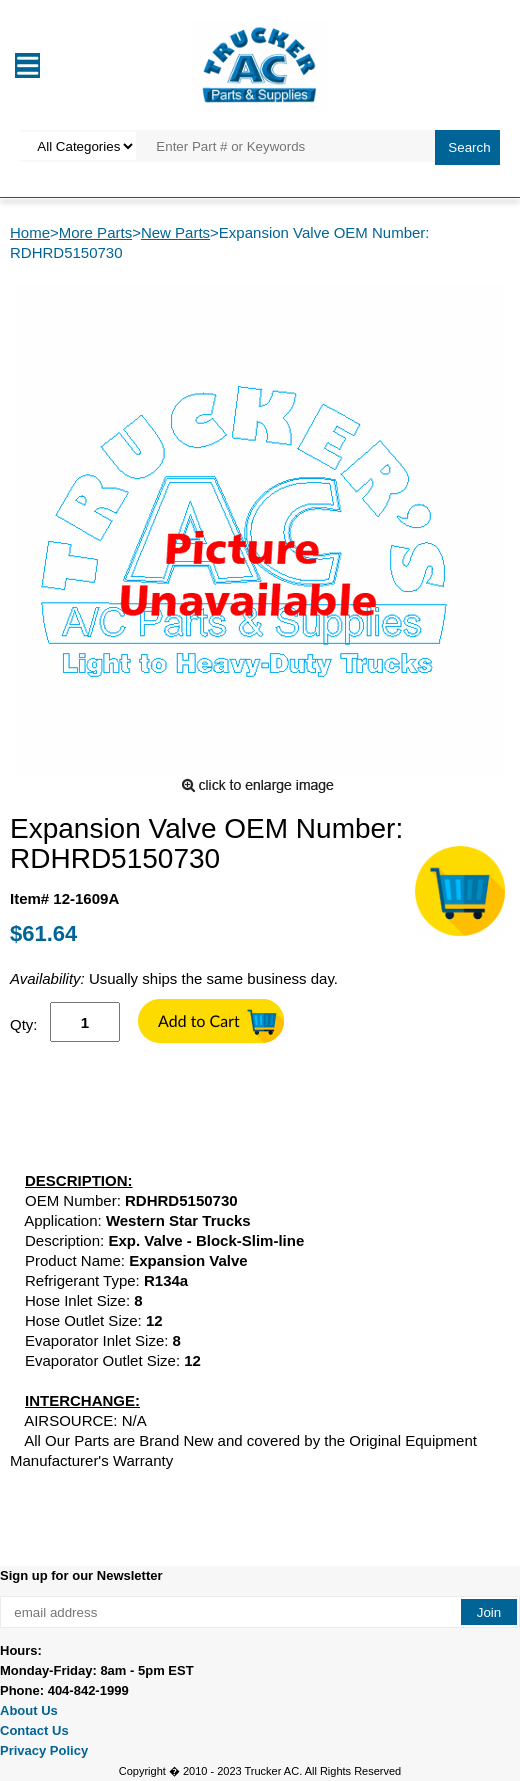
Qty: (24, 1024)
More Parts (95, 232)
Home (30, 232)
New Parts (175, 232)
